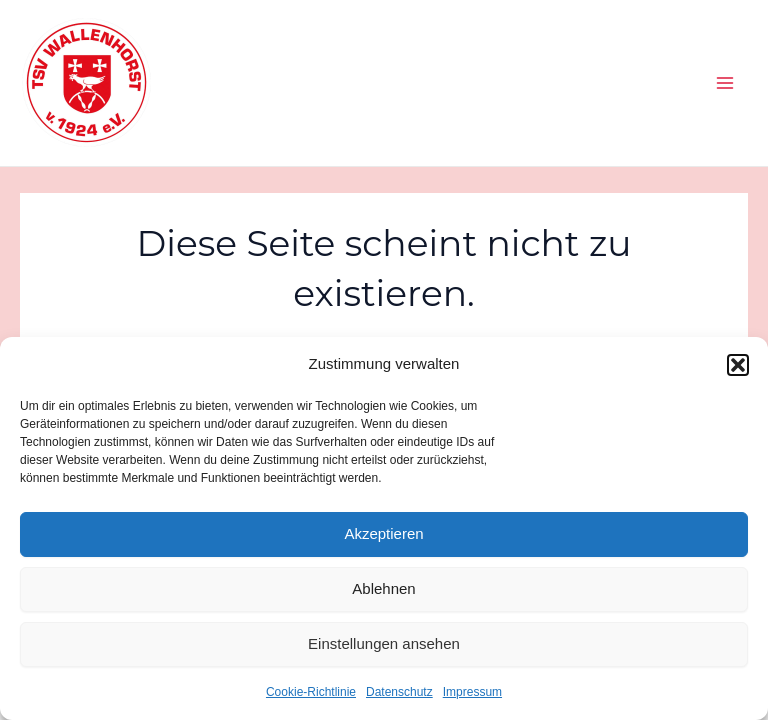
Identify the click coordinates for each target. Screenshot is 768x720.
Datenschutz (399, 692)
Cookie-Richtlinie (311, 692)
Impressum (472, 692)
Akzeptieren (383, 533)
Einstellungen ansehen (384, 643)
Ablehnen (383, 588)
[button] (738, 365)
